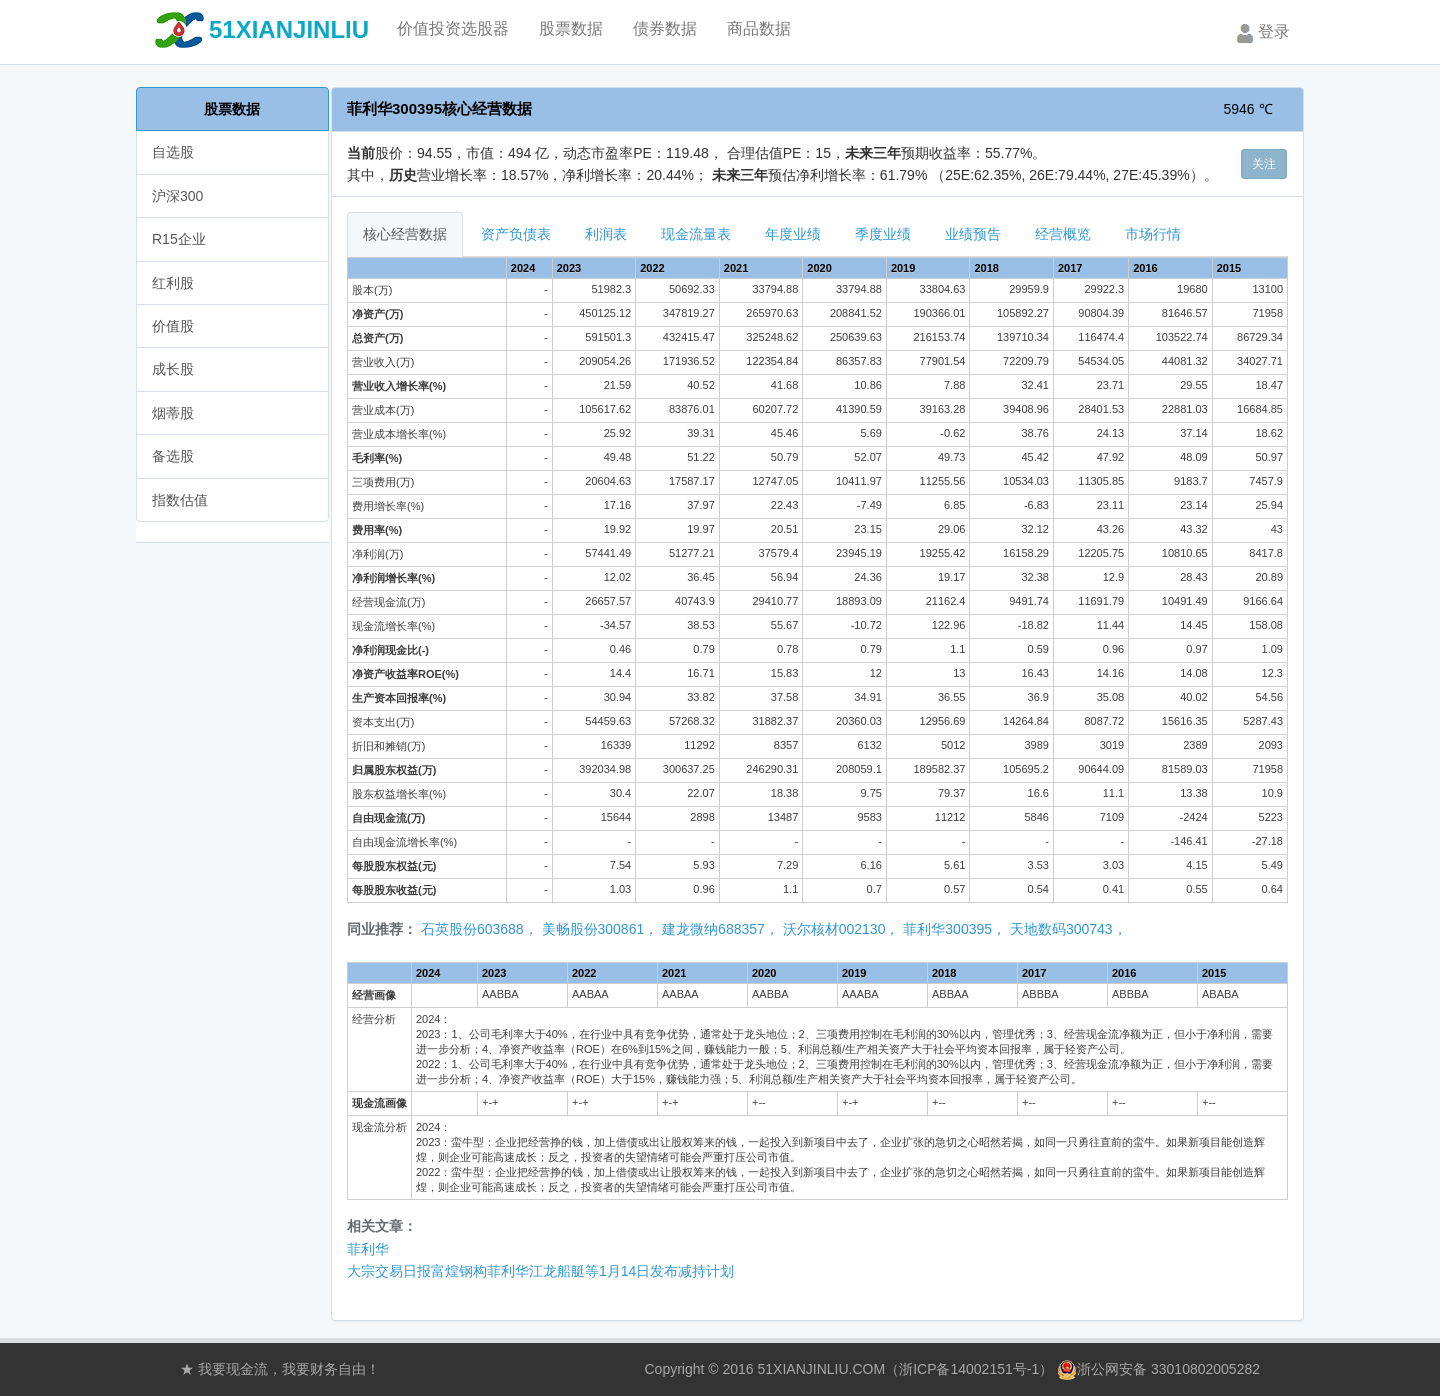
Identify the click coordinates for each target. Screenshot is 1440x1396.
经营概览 (1063, 234)
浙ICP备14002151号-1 (969, 1369)
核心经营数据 (405, 234)
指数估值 (180, 500)
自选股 (173, 152)
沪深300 (177, 196)
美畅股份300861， (600, 929)
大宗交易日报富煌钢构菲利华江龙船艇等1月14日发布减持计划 (540, 1271)
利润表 (606, 234)
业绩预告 (973, 234)
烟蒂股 (173, 413)
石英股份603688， (479, 929)
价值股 (173, 326)
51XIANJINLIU (289, 29)
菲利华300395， (954, 929)
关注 (1264, 164)
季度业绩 (883, 234)
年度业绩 (793, 234)
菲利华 (368, 1249)
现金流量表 (696, 234)
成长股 (173, 369)
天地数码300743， (1068, 929)
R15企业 (179, 239)
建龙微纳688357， (720, 929)
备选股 (173, 456)
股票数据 (232, 109)
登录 (1261, 33)
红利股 (173, 283)
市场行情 (1153, 234)
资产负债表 (516, 234)
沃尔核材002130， (841, 929)
